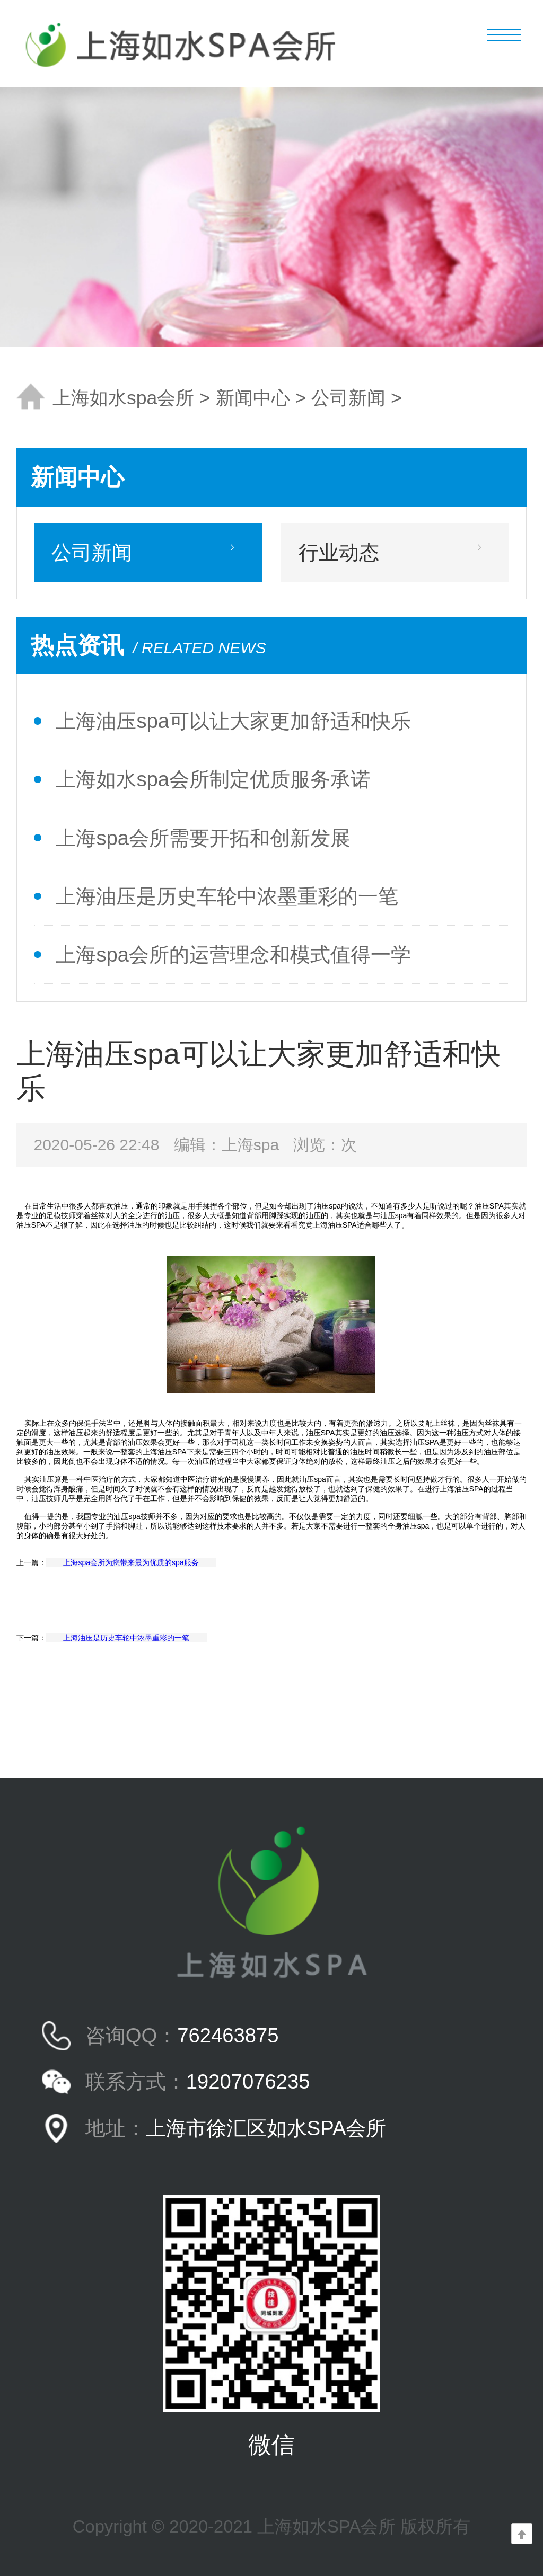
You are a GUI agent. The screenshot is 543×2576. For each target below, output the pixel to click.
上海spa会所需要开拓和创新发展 (203, 838)
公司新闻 (348, 397)
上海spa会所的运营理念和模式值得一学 (233, 954)
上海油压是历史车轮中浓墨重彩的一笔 (227, 896)
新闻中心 (253, 397)
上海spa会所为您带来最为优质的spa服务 (130, 1562)
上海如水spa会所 (123, 397)
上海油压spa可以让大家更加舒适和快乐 (233, 720)
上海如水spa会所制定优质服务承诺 (213, 779)
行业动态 (339, 552)
